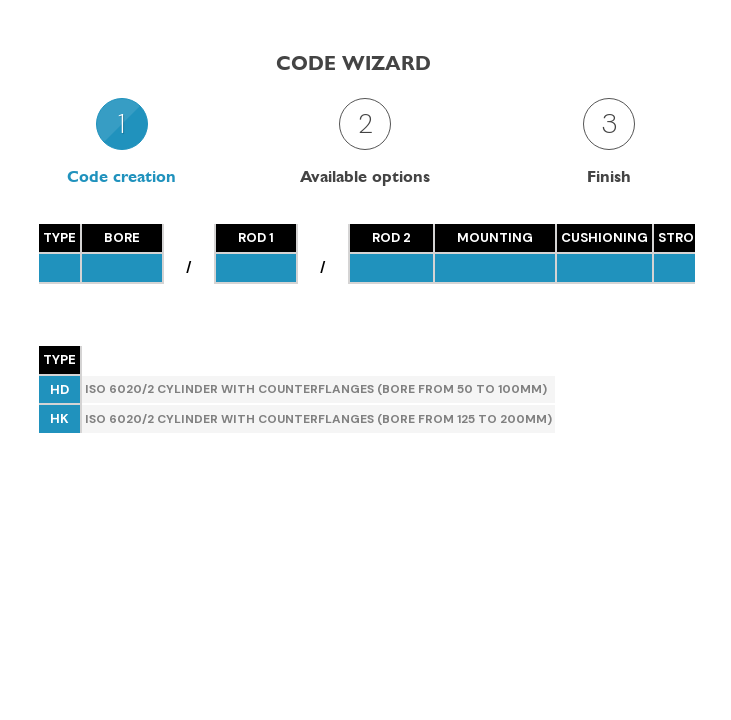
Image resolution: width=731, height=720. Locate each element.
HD (59, 389)
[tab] (122, 141)
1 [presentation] (121, 123)
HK (59, 418)
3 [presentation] (609, 123)
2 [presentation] (365, 123)
